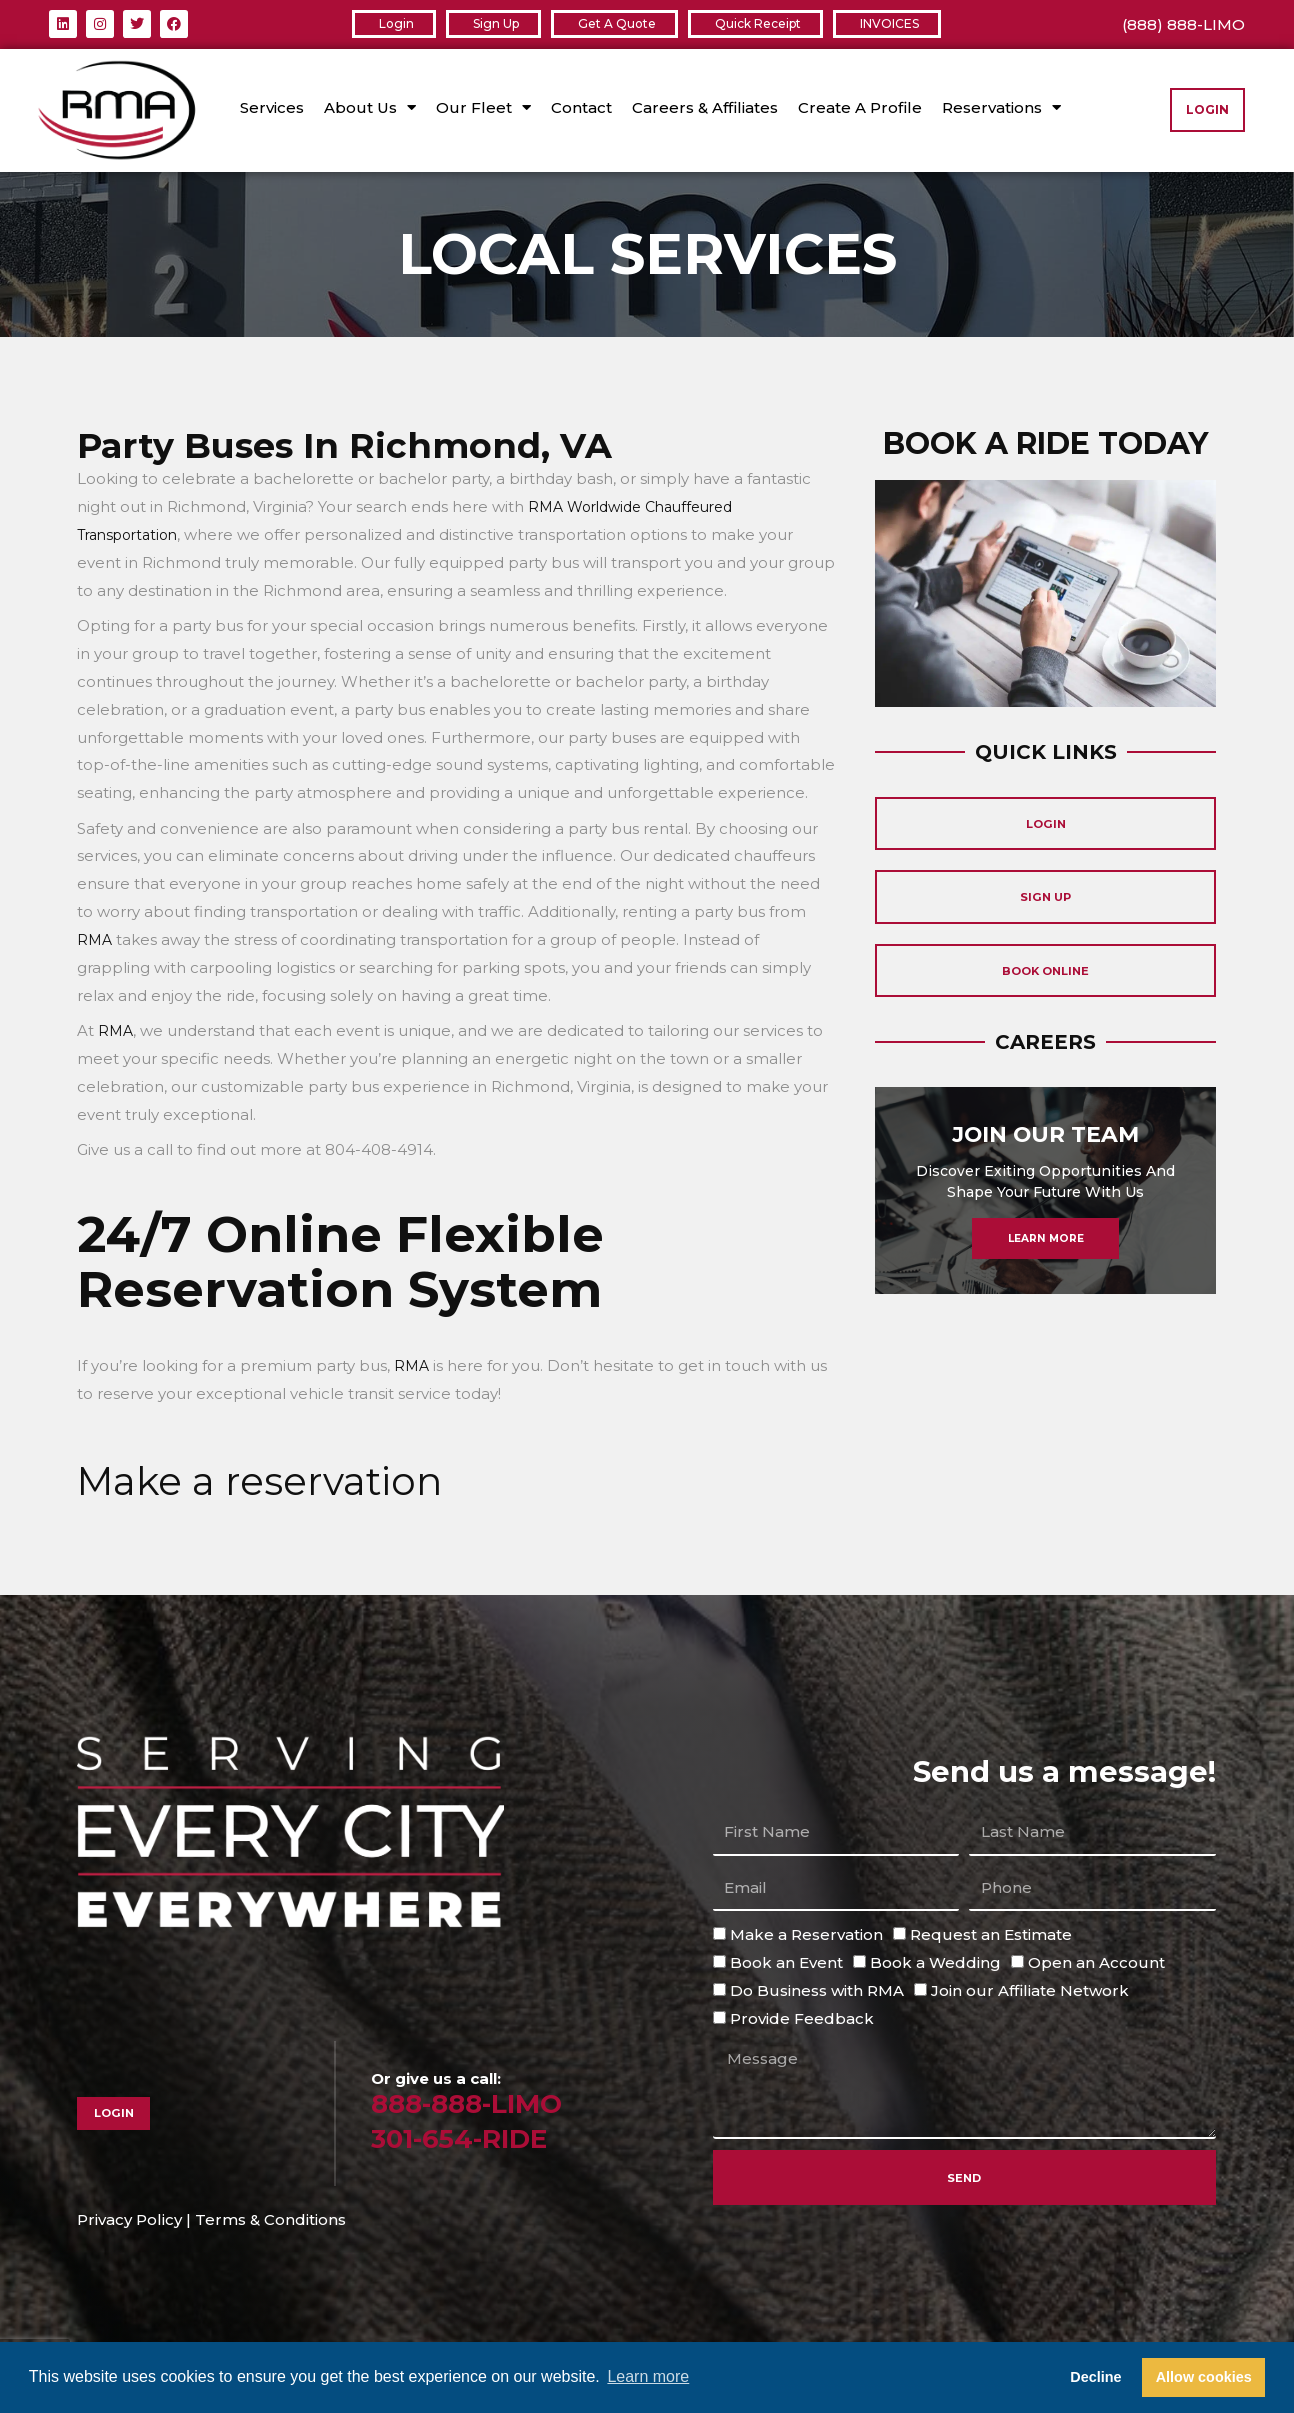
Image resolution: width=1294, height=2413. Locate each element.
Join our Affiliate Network (1030, 1989)
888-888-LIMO (478, 2102)
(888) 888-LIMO (1183, 24)
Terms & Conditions (270, 2219)
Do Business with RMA (817, 1989)
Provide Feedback (802, 2017)
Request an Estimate (991, 1934)
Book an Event (786, 1962)
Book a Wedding (935, 1962)
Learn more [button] (648, 2376)
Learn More (1045, 1279)
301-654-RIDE (471, 2137)
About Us (370, 107)
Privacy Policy (129, 2219)
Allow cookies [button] (1204, 2377)
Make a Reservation (806, 1934)
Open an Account (1096, 1962)
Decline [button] (1095, 2377)
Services (272, 107)
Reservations (1001, 107)
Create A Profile (860, 107)
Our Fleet (483, 107)
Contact (581, 107)
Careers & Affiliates (705, 107)
